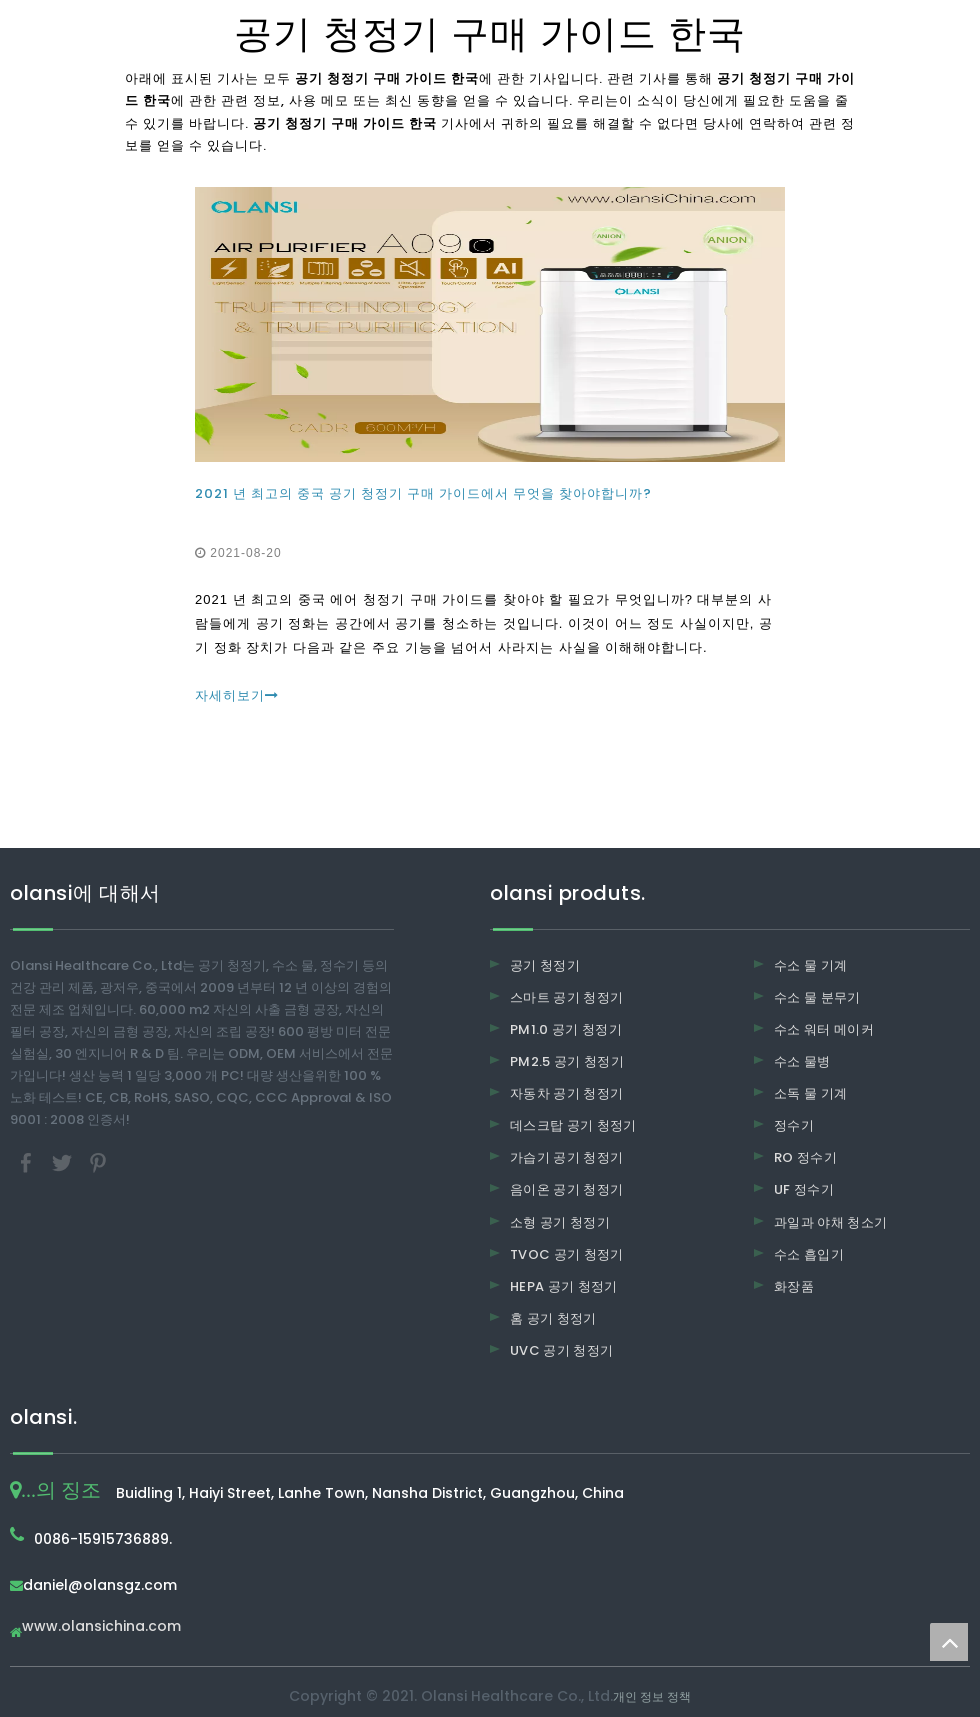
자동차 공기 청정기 (567, 1093)
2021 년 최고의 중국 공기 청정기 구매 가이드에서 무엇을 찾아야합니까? (423, 493)
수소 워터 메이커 (824, 1029)
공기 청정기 (545, 965)
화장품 (794, 1286)
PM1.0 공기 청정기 (566, 1029)
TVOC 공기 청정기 (567, 1254)
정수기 (794, 1125)
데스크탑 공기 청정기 (573, 1125)
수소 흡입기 (809, 1254)
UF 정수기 (804, 1189)
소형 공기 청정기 (560, 1222)
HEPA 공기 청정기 (564, 1286)
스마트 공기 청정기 (567, 997)
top (949, 1642)
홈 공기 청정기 (553, 1318)
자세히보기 (237, 695)
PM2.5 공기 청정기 (567, 1061)
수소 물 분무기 (817, 997)
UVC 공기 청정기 (562, 1350)
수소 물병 (802, 1061)
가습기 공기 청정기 (567, 1157)
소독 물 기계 (810, 1093)
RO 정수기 (805, 1157)
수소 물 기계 (810, 965)
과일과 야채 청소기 (831, 1222)
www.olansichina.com (101, 1627)
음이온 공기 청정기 (567, 1189)
